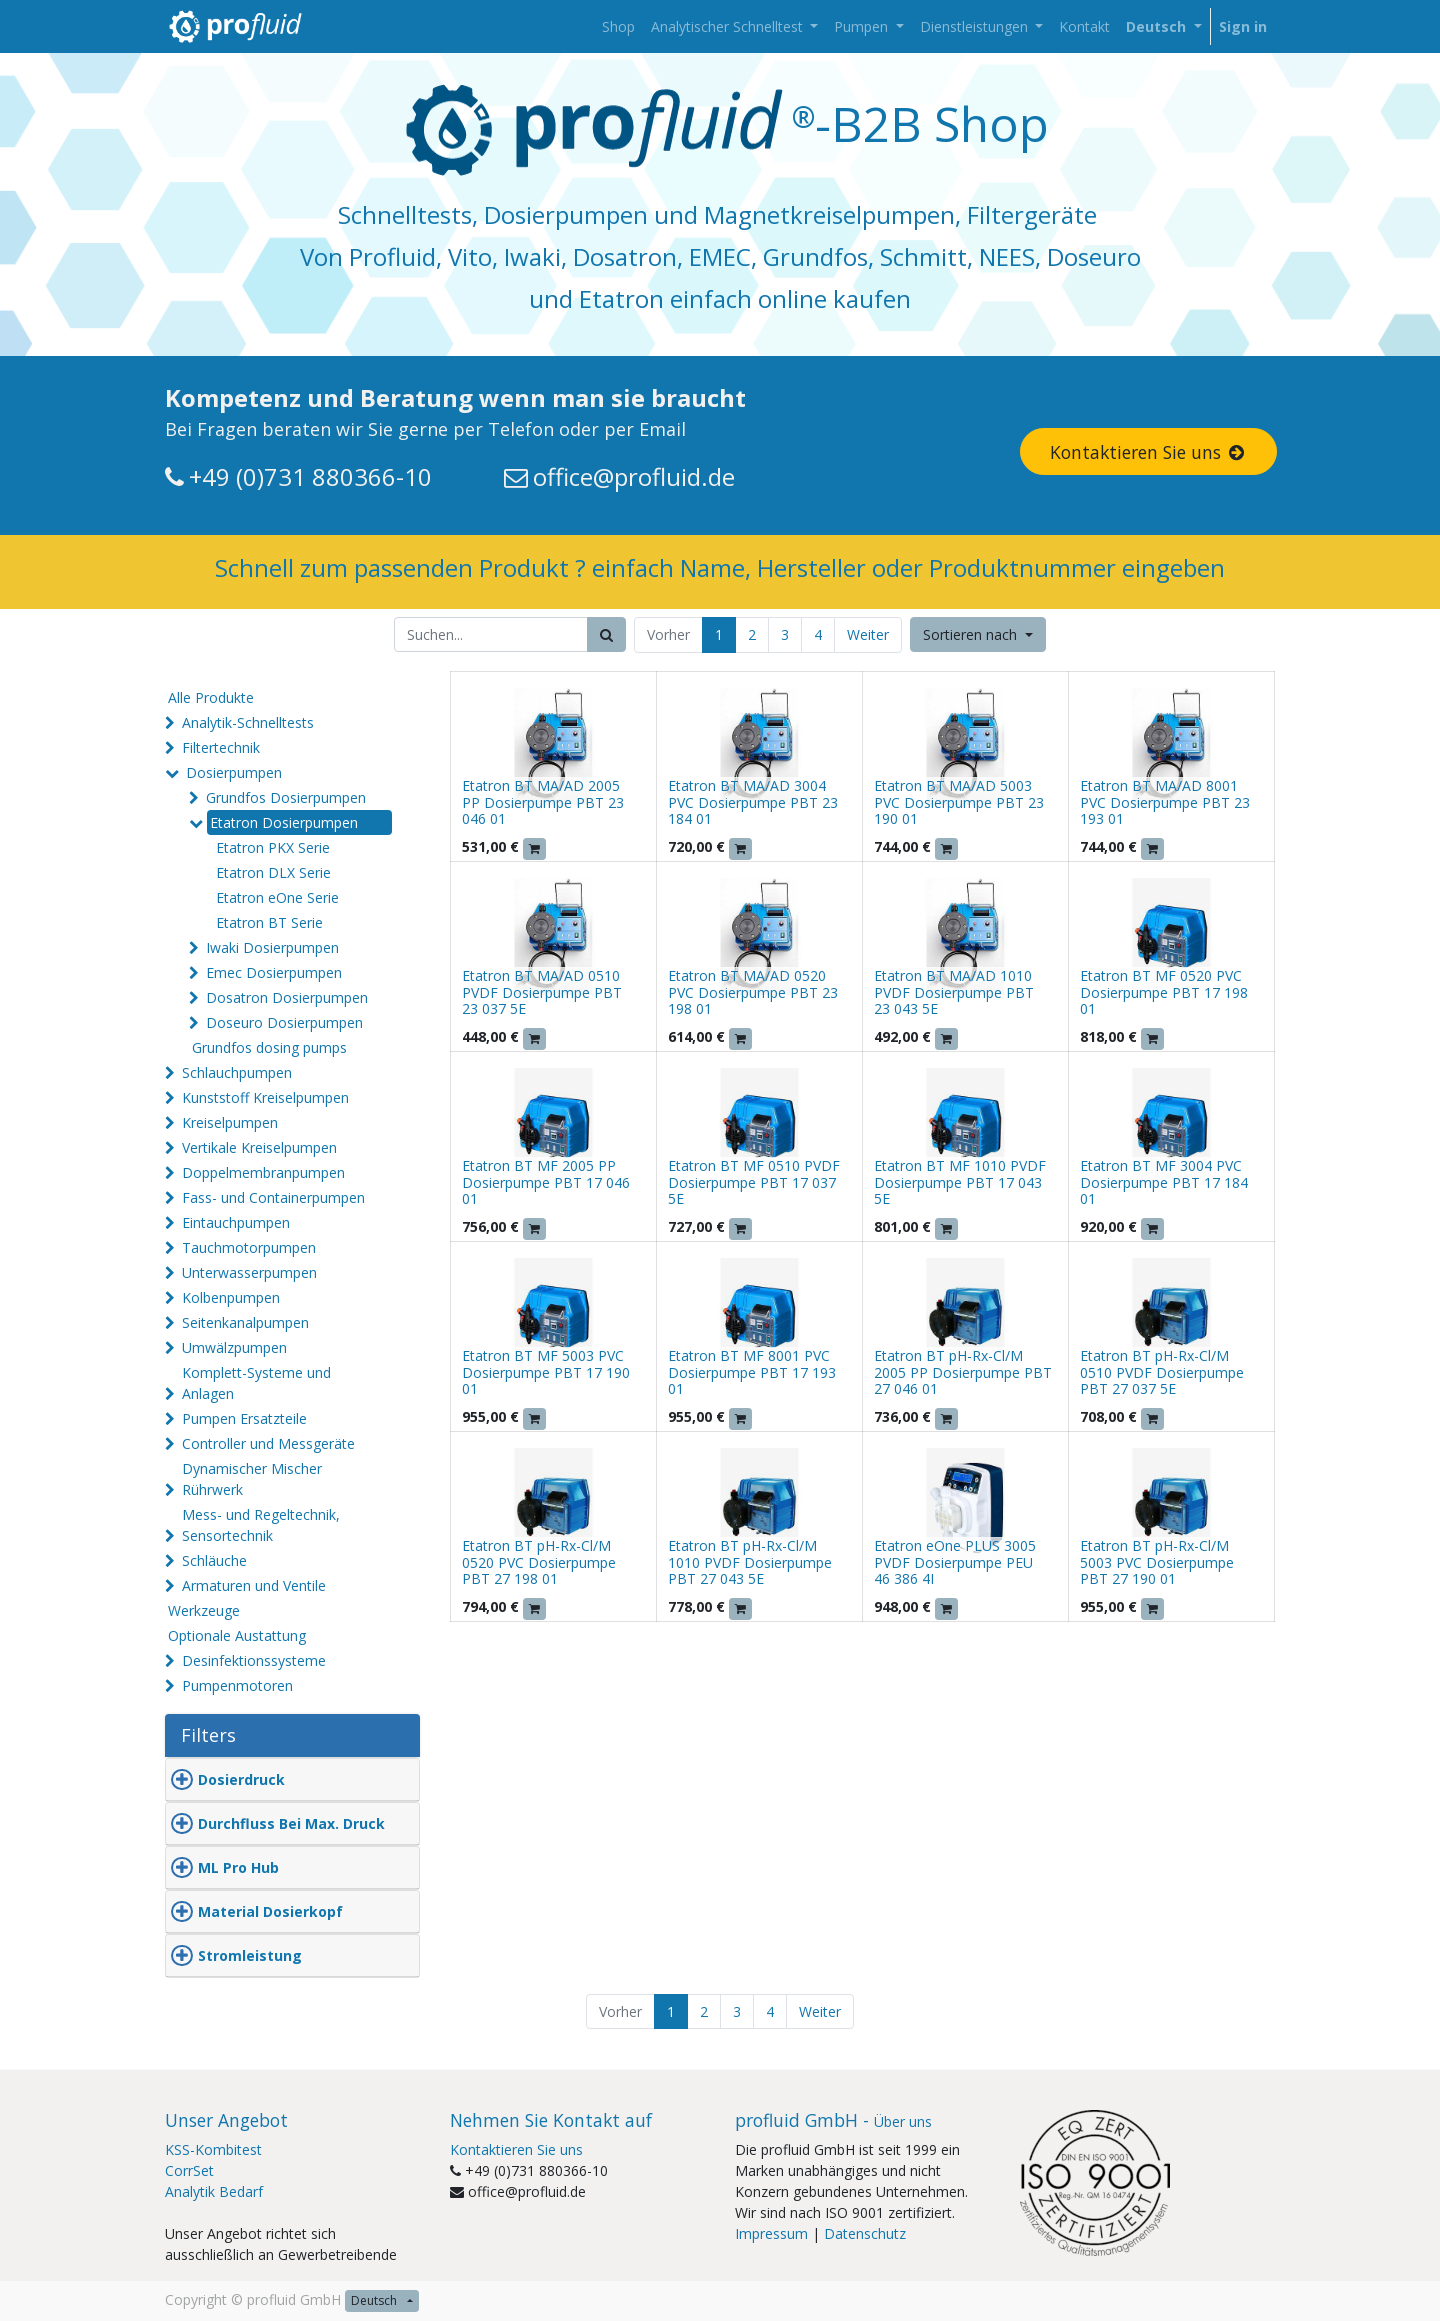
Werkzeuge (204, 1610)
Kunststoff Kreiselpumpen (265, 1097)
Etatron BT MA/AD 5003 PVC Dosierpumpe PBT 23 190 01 (959, 802)
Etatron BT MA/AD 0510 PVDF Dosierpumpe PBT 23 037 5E (542, 992)
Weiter (868, 634)
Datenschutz (865, 2233)
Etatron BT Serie (269, 922)
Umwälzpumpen (234, 1347)
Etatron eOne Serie (277, 897)
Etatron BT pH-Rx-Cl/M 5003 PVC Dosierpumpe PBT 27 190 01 (1157, 1562)
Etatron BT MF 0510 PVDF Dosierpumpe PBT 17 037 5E (754, 1182)
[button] (978, 634)
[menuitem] (618, 26)
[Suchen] (606, 634)
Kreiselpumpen (230, 1122)
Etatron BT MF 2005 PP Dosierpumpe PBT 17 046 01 (546, 1182)
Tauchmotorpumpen (249, 1247)
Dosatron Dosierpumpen (287, 997)
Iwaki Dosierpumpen (272, 947)
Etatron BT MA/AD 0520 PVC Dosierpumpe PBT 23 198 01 (753, 992)
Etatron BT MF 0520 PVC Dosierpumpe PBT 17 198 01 (1164, 992)
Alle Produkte (211, 697)
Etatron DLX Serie (273, 872)
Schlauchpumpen (237, 1072)
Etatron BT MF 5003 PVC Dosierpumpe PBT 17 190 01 (546, 1372)
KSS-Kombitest (213, 2149)
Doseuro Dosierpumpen (284, 1022)
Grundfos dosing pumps (269, 1047)
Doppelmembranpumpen (263, 1172)
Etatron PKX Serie (273, 847)
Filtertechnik (221, 747)
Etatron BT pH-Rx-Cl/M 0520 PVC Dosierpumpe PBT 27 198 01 (539, 1562)
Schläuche (214, 1560)
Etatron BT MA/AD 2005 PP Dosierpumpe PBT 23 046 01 (543, 802)
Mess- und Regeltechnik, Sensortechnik (261, 1525)
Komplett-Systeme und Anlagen (256, 1383)
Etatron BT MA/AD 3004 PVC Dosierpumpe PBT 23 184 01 (753, 802)
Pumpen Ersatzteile (244, 1418)
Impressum (771, 2233)
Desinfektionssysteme (254, 1660)
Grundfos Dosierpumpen (286, 797)
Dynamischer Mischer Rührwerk (252, 1479)
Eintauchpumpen (236, 1222)
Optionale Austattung (237, 1635)
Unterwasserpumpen (249, 1272)
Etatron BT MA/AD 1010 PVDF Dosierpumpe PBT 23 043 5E (954, 992)
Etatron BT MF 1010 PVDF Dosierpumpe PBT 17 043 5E (960, 1182)
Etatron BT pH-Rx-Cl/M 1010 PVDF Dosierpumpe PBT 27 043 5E (750, 1562)
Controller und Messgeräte (268, 1443)
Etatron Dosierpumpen (284, 822)
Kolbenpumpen (231, 1297)
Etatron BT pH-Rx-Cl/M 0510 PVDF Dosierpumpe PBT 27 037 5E (1162, 1372)
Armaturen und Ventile (254, 1585)
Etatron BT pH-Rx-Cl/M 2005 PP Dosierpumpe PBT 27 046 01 (963, 1372)
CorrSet (189, 2170)
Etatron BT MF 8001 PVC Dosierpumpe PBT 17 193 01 (752, 1372)
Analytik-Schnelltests (248, 722)
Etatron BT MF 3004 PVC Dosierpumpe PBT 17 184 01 (1164, 1182)
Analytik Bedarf (214, 2191)
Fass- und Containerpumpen (273, 1197)
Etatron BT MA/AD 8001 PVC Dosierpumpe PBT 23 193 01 (1165, 802)
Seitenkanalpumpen (245, 1322)
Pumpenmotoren (237, 1685)
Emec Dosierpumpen (274, 972)
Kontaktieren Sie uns (1149, 452)
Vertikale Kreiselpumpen (259, 1147)
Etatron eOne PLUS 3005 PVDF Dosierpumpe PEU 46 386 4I (955, 1562)
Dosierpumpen (234, 772)
